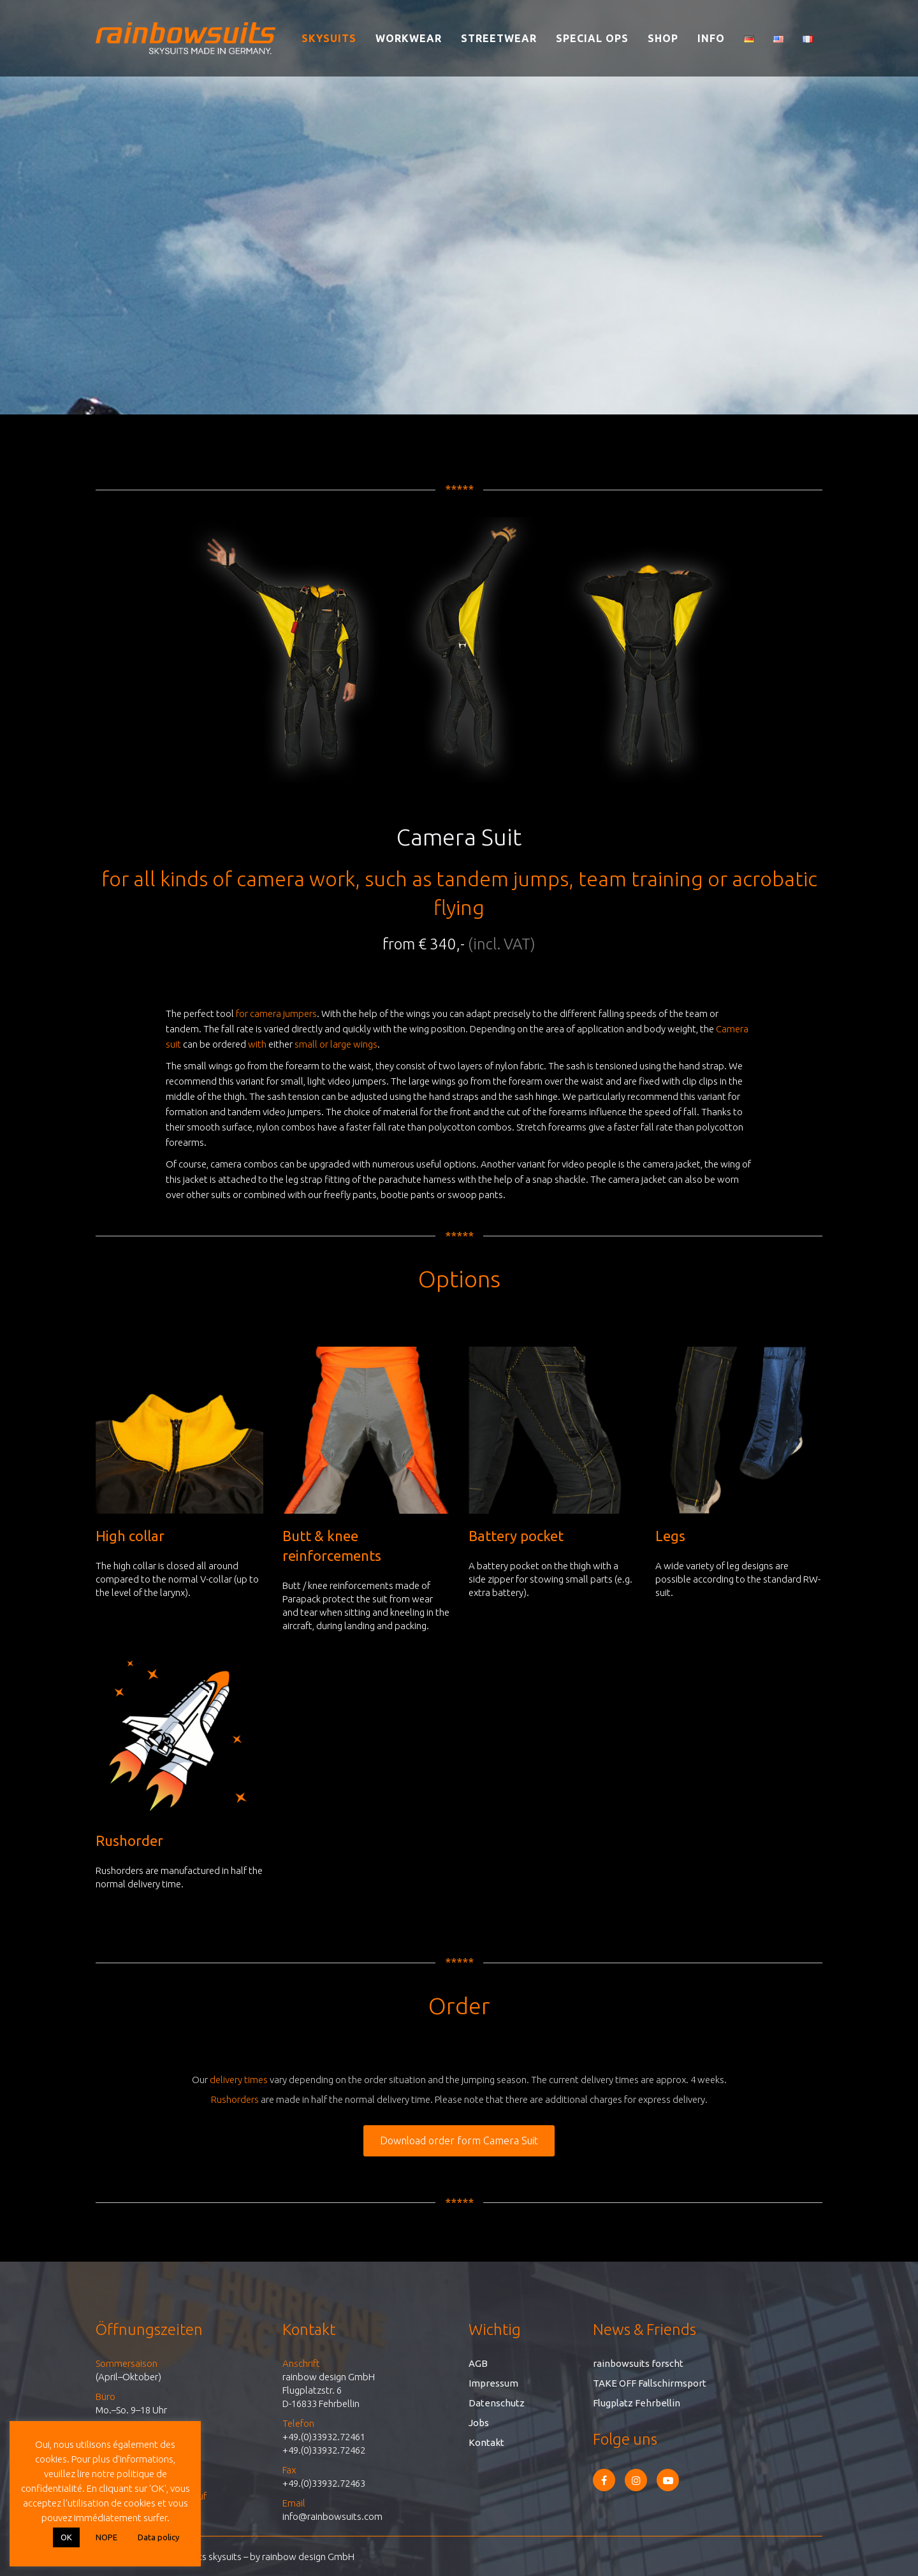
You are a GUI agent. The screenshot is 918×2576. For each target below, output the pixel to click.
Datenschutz (497, 2402)
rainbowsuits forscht (638, 2363)
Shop (663, 38)
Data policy (158, 2537)
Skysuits (329, 38)
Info (711, 38)
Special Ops (592, 38)
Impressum (493, 2383)
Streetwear (499, 38)
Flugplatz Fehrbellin (636, 2402)
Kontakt (486, 2442)
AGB (478, 2363)
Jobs (479, 2422)
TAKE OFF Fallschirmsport (649, 2383)
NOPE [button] (106, 2537)
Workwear (408, 38)
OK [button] (66, 2537)
